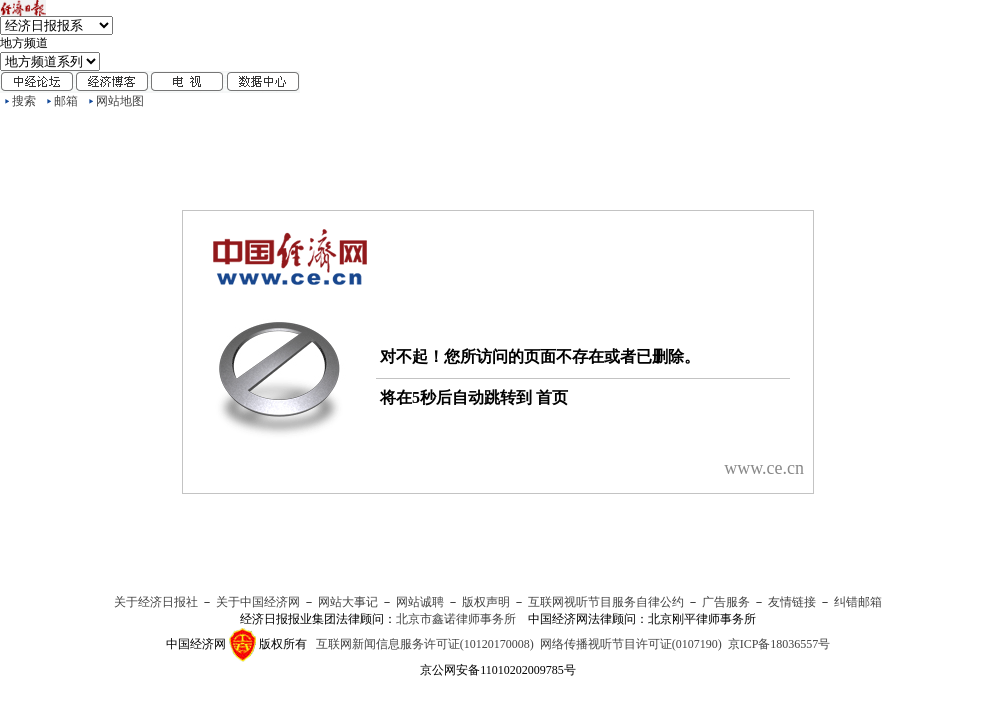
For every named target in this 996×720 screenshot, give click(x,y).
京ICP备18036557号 (779, 644)
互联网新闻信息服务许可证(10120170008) (425, 644)
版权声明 (486, 602)
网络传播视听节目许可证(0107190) (631, 644)
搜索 (24, 101)
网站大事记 (348, 602)
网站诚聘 (420, 602)
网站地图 (120, 101)
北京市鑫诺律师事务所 (456, 619)
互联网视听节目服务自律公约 (606, 602)
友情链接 (792, 602)
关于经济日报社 (156, 602)
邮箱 (66, 101)
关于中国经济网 (258, 602)
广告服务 (726, 602)
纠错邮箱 (858, 602)
